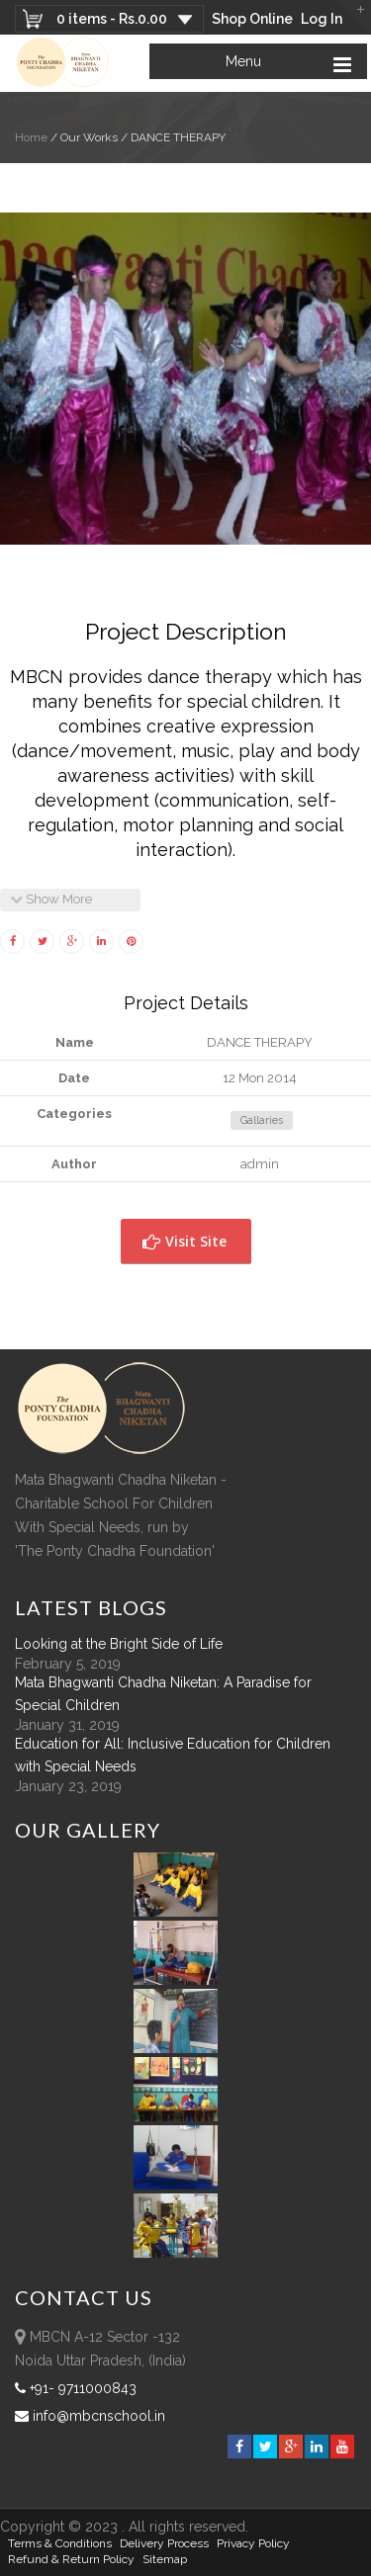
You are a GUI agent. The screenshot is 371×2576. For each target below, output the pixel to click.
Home (31, 137)
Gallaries (261, 1120)
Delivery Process (164, 2543)
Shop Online (252, 19)
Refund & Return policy (71, 2559)
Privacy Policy (253, 2543)
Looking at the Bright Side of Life (119, 1644)
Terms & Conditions (60, 2543)
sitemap (164, 2559)
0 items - (111, 19)
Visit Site (184, 1241)
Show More (51, 899)
